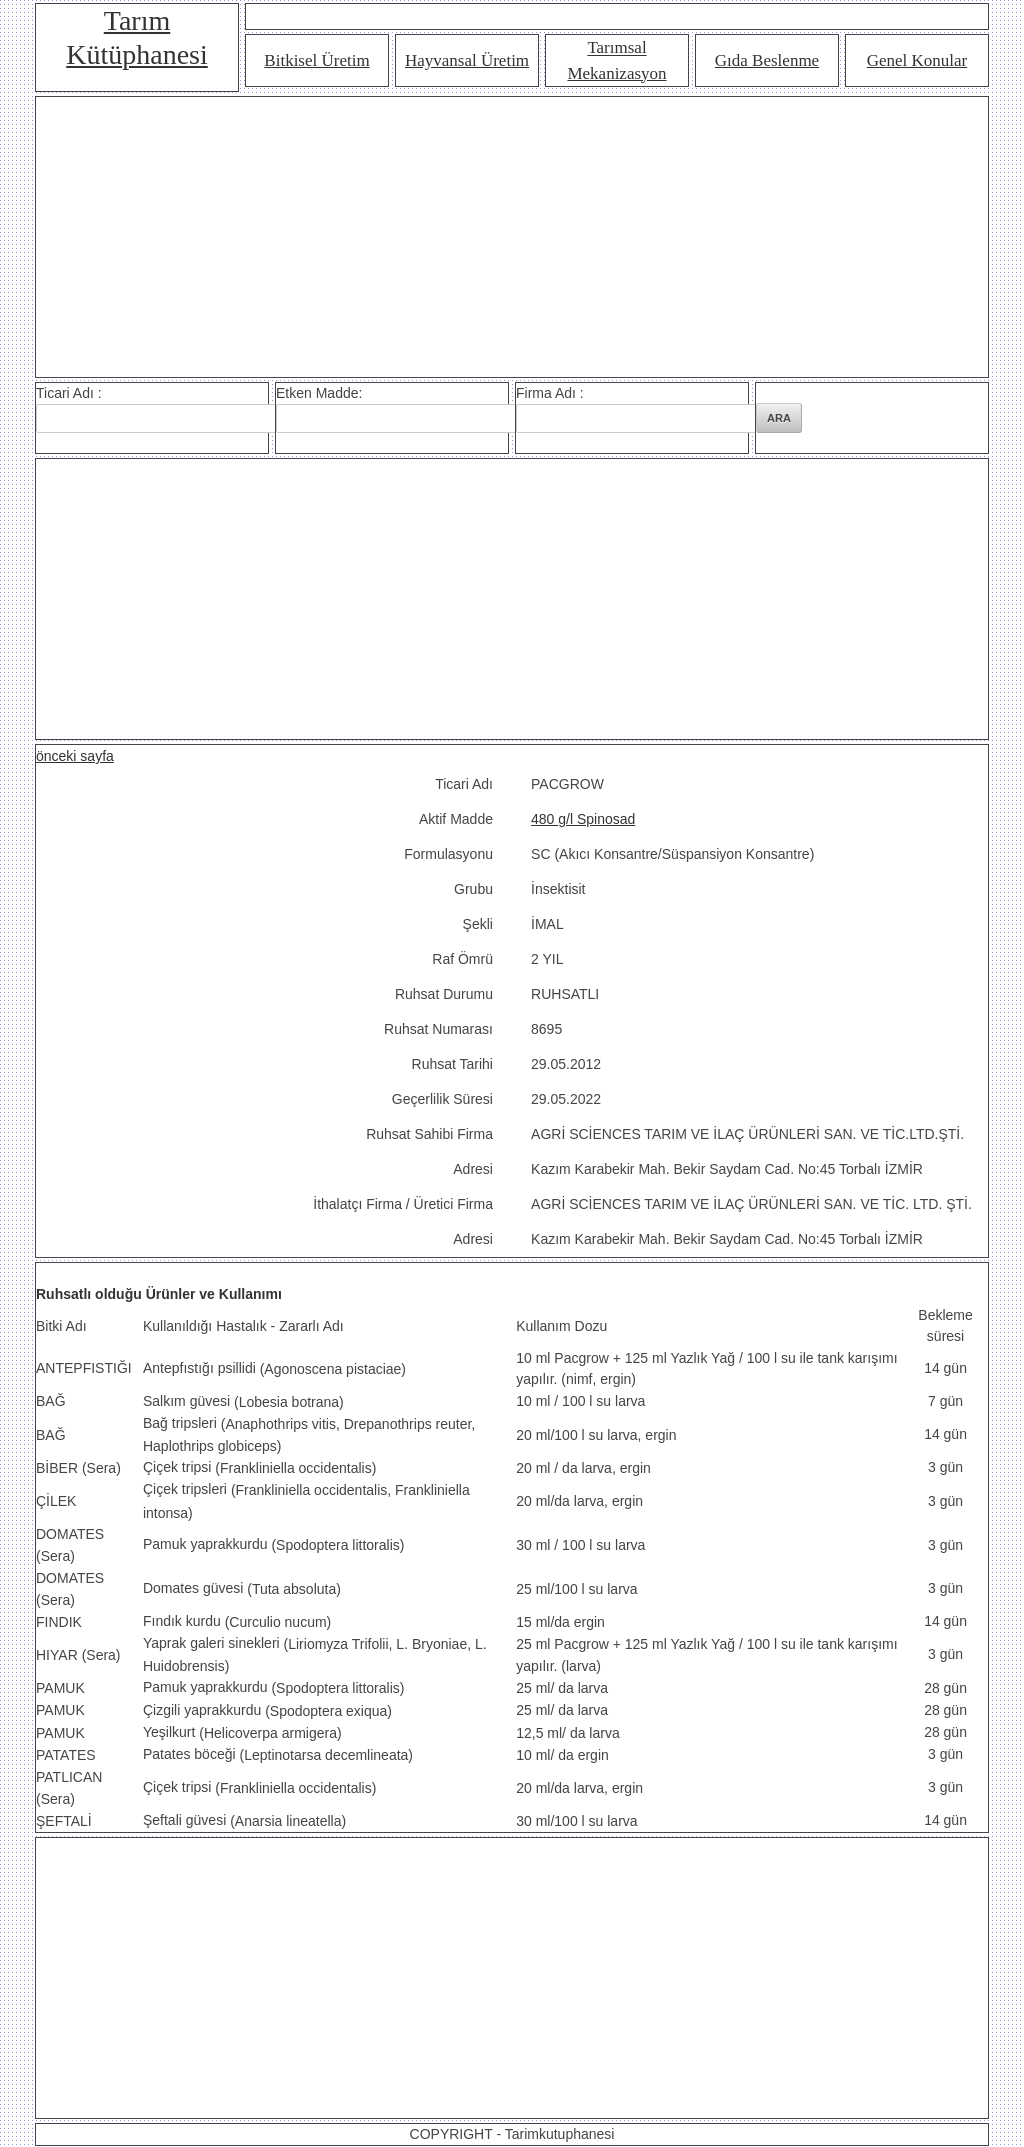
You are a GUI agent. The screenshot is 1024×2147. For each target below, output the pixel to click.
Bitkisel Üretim (316, 60)
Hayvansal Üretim (467, 60)
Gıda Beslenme (767, 60)
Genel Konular (917, 60)
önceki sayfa (75, 756)
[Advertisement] (512, 237)
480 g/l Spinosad (583, 819)
